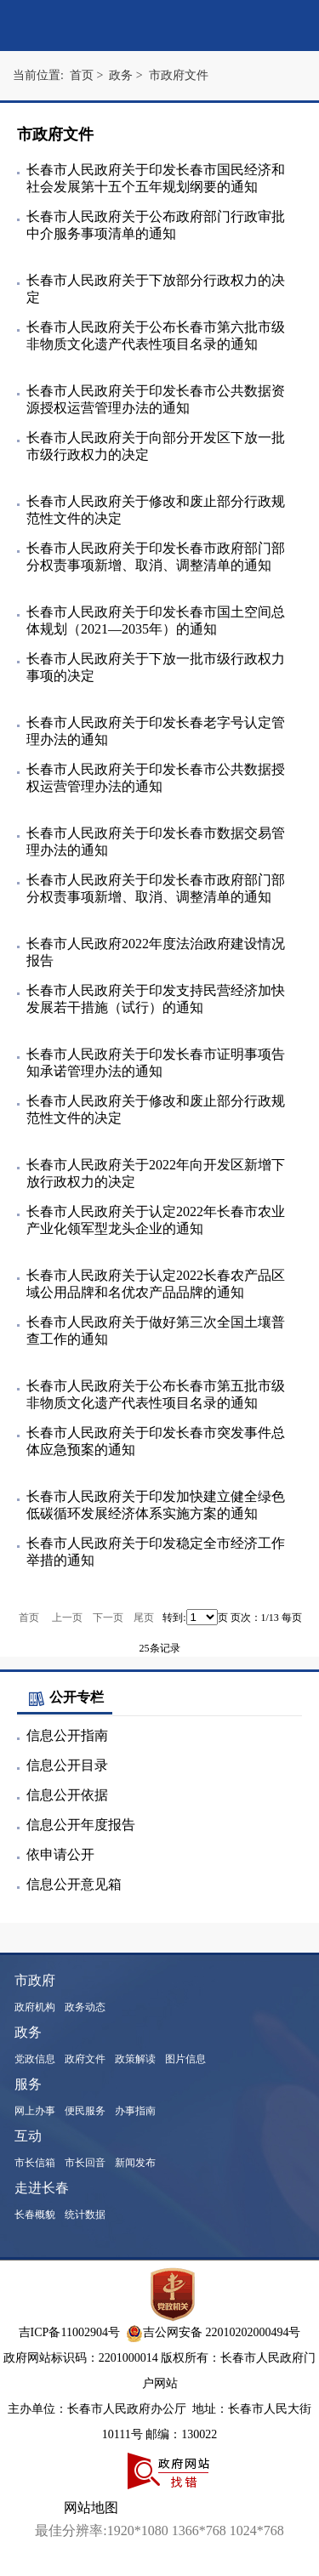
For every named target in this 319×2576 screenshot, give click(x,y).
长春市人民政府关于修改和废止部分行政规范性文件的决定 (155, 510)
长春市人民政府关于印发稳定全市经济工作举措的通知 (155, 1551)
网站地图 (91, 2507)
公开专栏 (65, 1697)
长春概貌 (34, 2215)
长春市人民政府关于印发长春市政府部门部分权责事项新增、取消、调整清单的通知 (155, 556)
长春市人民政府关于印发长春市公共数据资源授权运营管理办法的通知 (155, 399)
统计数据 (85, 2215)
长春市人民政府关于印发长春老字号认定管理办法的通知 (155, 731)
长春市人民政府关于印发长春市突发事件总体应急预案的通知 (155, 1441)
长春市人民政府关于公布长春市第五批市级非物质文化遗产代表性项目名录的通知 (155, 1394)
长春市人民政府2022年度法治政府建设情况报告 (155, 952)
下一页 (108, 1618)
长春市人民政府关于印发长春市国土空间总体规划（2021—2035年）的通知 (155, 620)
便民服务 (85, 2111)
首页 (29, 1618)
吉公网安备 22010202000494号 (213, 2332)
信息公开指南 (67, 1735)
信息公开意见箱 (74, 1884)
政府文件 (85, 2059)
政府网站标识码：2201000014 (80, 2357)
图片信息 (185, 2059)
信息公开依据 (67, 1795)
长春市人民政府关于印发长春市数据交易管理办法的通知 (155, 841)
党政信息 (34, 2059)
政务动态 (85, 2007)
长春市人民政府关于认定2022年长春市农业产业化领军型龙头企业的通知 (155, 1220)
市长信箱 (34, 2163)
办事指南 (135, 2111)
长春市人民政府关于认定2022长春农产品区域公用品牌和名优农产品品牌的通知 (155, 1283)
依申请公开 (60, 1854)
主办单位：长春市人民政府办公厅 (99, 2409)
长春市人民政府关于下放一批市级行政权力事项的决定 (155, 667)
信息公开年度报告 (80, 1824)
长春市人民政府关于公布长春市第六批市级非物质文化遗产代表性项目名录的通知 (155, 335)
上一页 (67, 1618)
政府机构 (34, 2007)
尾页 (144, 1618)
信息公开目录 (67, 1765)
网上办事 (34, 2111)
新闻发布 (135, 2163)
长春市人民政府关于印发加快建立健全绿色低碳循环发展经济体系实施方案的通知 (155, 1505)
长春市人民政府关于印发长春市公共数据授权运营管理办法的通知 (155, 777)
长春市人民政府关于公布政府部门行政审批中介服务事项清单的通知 (155, 225)
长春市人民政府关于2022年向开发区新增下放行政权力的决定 (155, 1173)
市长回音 (85, 2163)
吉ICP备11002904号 (69, 2332)
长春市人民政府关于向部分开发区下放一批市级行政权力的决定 (155, 446)
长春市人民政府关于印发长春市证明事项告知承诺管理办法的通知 (155, 1062)
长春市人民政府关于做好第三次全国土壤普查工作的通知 (155, 1330)
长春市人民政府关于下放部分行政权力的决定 (155, 288)
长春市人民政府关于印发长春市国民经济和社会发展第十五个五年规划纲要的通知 (155, 178)
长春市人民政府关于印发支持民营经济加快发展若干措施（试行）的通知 (155, 999)
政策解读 (135, 2059)
